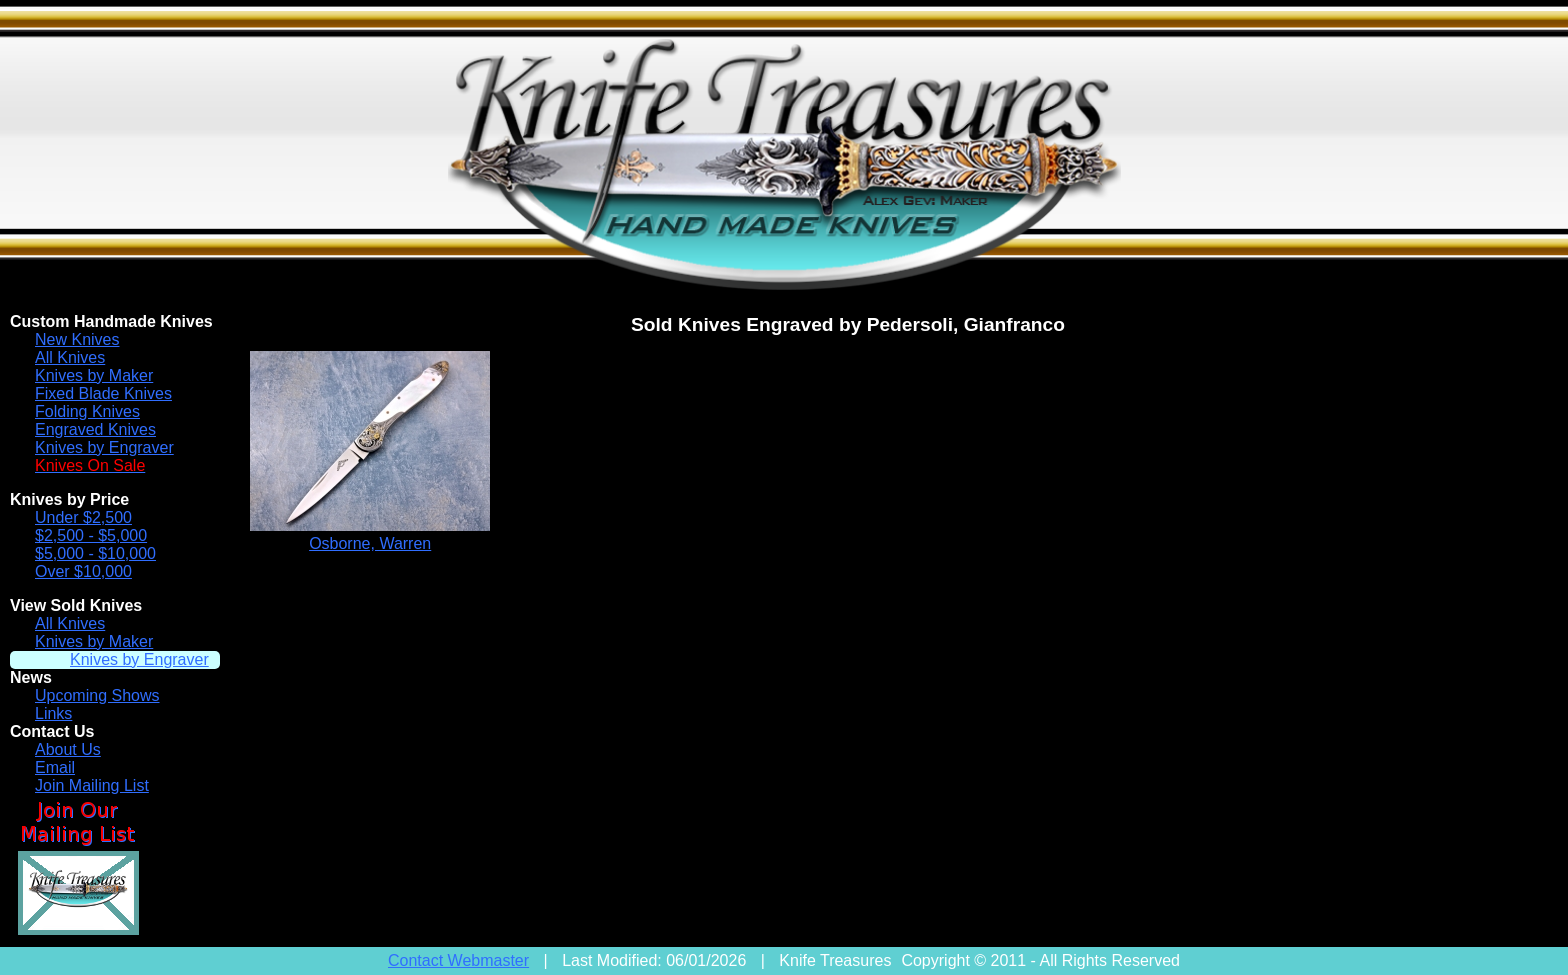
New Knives (77, 339)
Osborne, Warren (370, 543)
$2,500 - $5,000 (91, 535)
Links (53, 713)
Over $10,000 (83, 571)
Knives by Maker (94, 375)
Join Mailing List (92, 785)
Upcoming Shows (97, 695)
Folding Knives (87, 411)
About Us (68, 749)
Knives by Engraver (104, 447)
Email (55, 767)
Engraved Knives (95, 429)
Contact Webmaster (458, 960)
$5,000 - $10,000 (95, 553)
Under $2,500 (83, 517)
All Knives (70, 357)
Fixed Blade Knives (103, 393)
